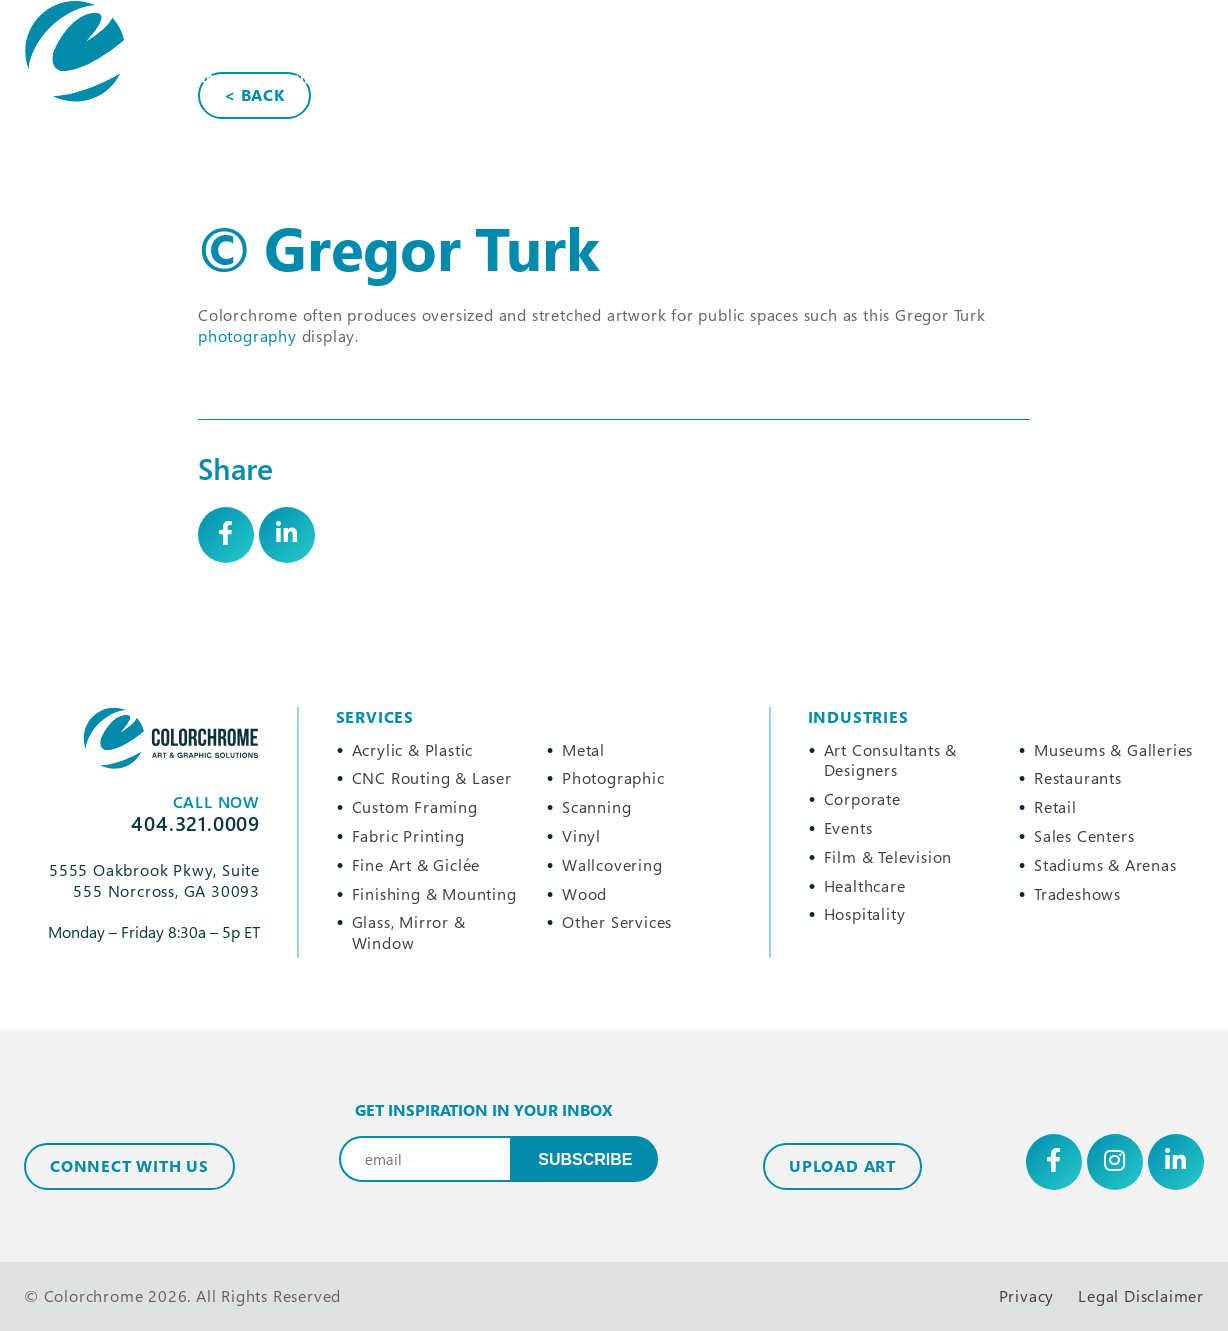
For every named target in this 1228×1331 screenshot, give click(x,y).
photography (247, 336)
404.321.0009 (892, 155)
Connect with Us (129, 1166)
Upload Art (842, 1166)
